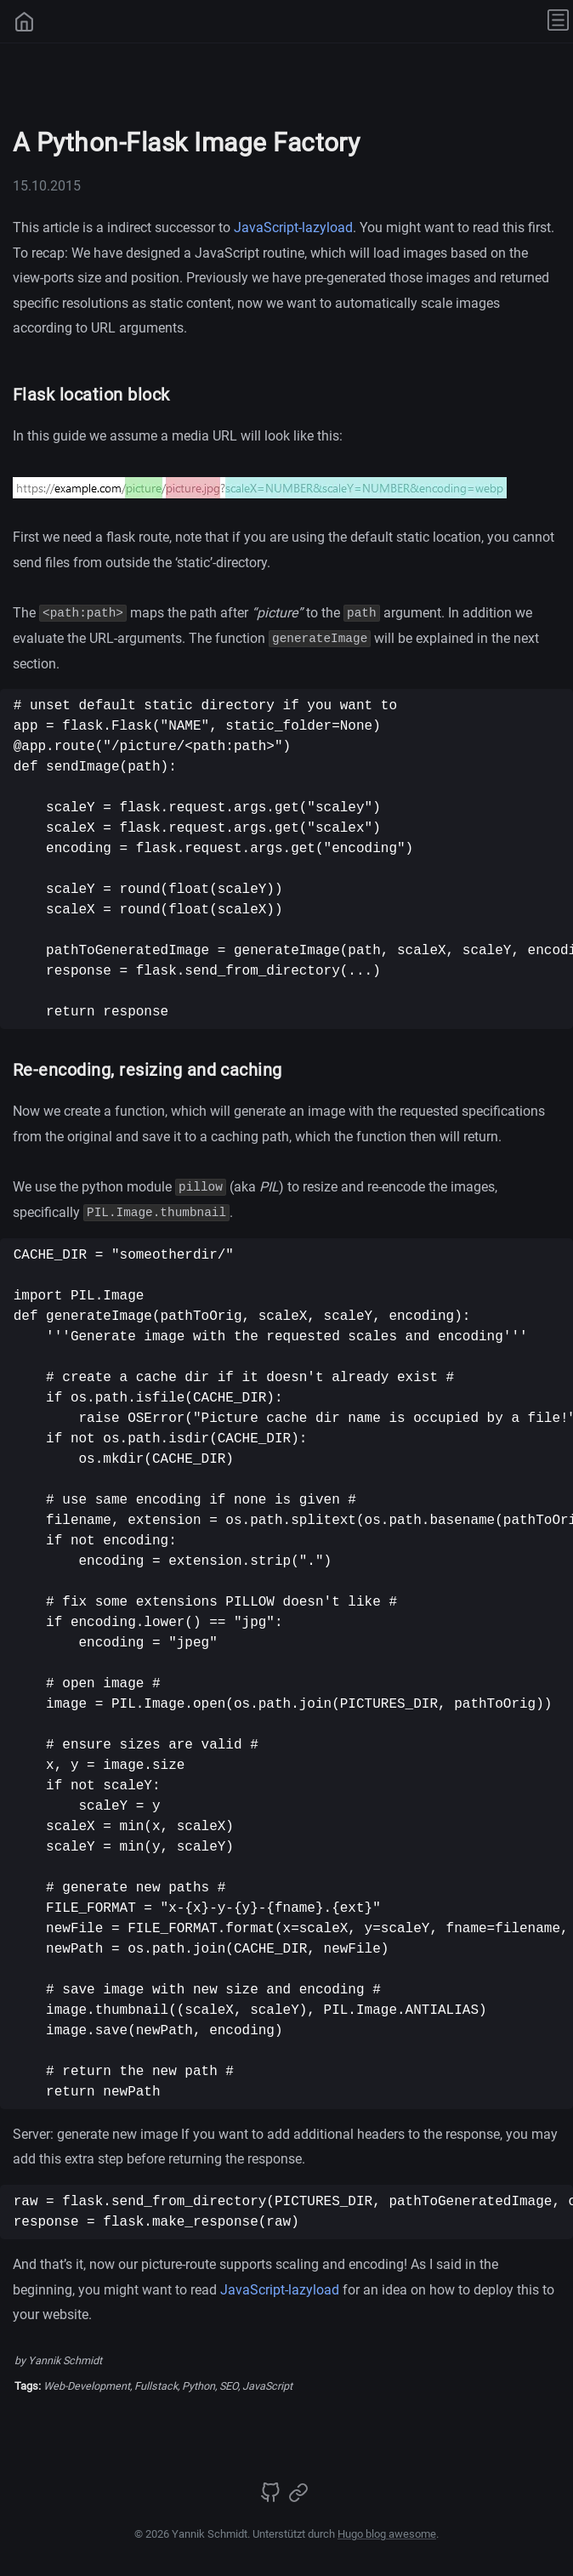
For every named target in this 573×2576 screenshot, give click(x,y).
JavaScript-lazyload (293, 227)
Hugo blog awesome (387, 2534)
